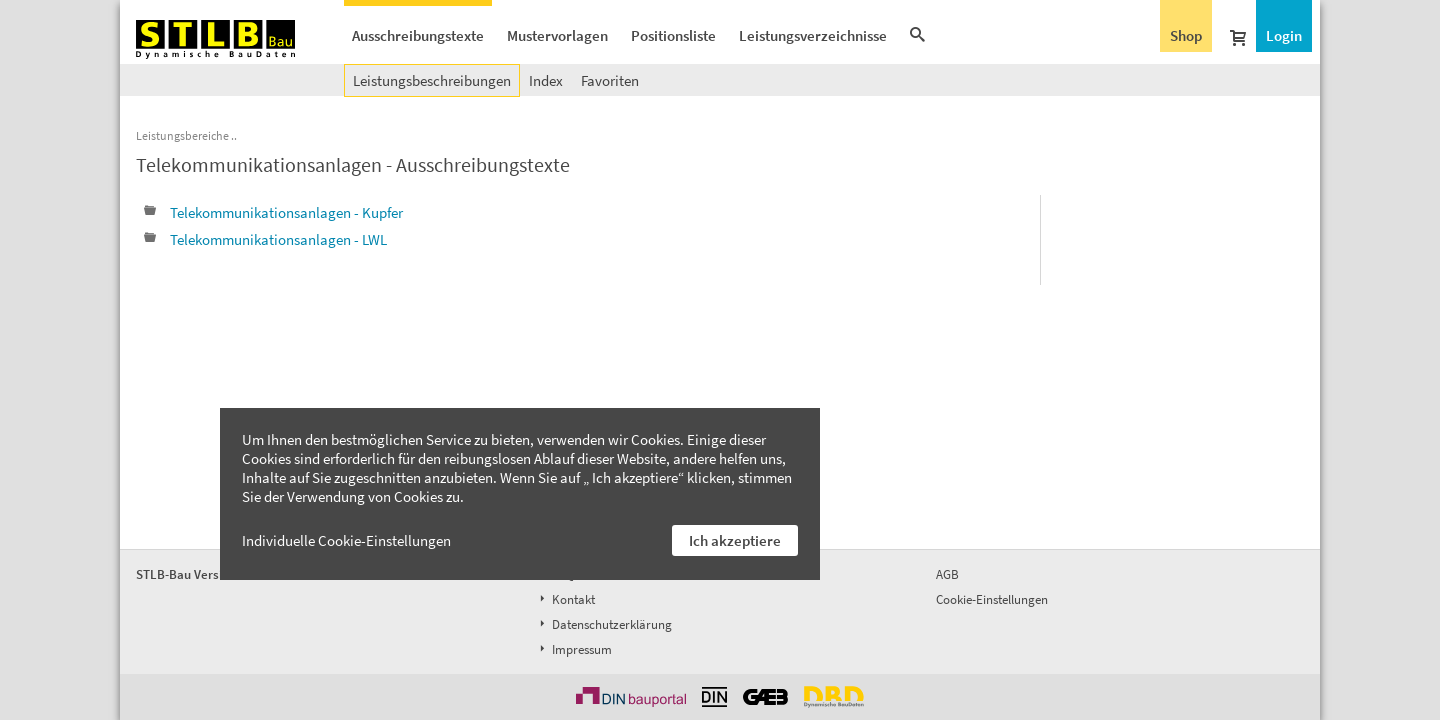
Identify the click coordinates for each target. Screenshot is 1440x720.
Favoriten (610, 80)
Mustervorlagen (557, 35)
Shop (1186, 35)
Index (546, 80)
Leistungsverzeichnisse (813, 35)
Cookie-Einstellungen (992, 599)
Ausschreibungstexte (418, 35)
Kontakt (565, 599)
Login (1284, 35)
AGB (947, 574)
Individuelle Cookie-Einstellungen (346, 540)
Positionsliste (673, 35)
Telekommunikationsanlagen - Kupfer (273, 212)
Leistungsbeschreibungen (432, 80)
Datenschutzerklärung (604, 624)
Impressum (574, 649)
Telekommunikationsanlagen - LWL (265, 239)
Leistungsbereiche (182, 135)
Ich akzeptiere (735, 540)
